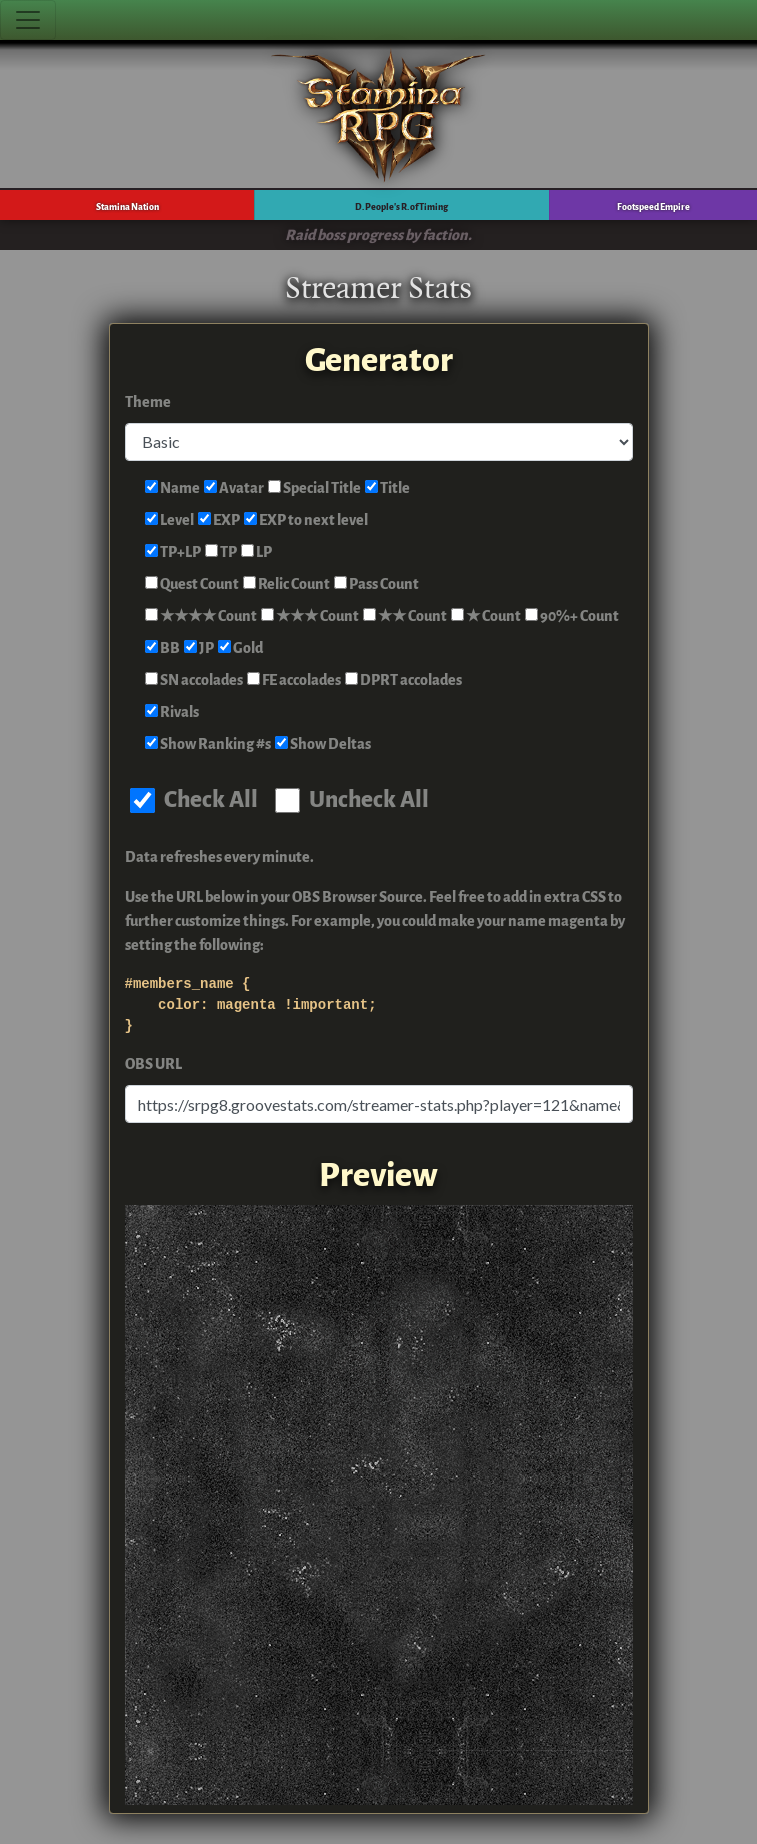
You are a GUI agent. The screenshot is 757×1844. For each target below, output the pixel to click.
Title (387, 488)
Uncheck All (352, 799)
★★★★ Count (201, 616)
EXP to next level (306, 520)
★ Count (486, 616)
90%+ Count (572, 616)
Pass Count (376, 584)
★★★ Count (310, 616)
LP (256, 552)
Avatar (234, 488)
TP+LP (173, 552)
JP (199, 648)
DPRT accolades (403, 680)
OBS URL (153, 1064)
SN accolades (194, 680)
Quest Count (192, 584)
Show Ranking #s (208, 744)
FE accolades (294, 680)
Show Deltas (323, 744)
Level (169, 520)
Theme (148, 402)
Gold (240, 648)
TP (221, 552)
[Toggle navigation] (28, 20)
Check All (194, 799)
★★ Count (405, 616)
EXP (219, 520)
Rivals (172, 712)
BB (162, 648)
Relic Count (286, 584)
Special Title (314, 488)
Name (172, 488)
